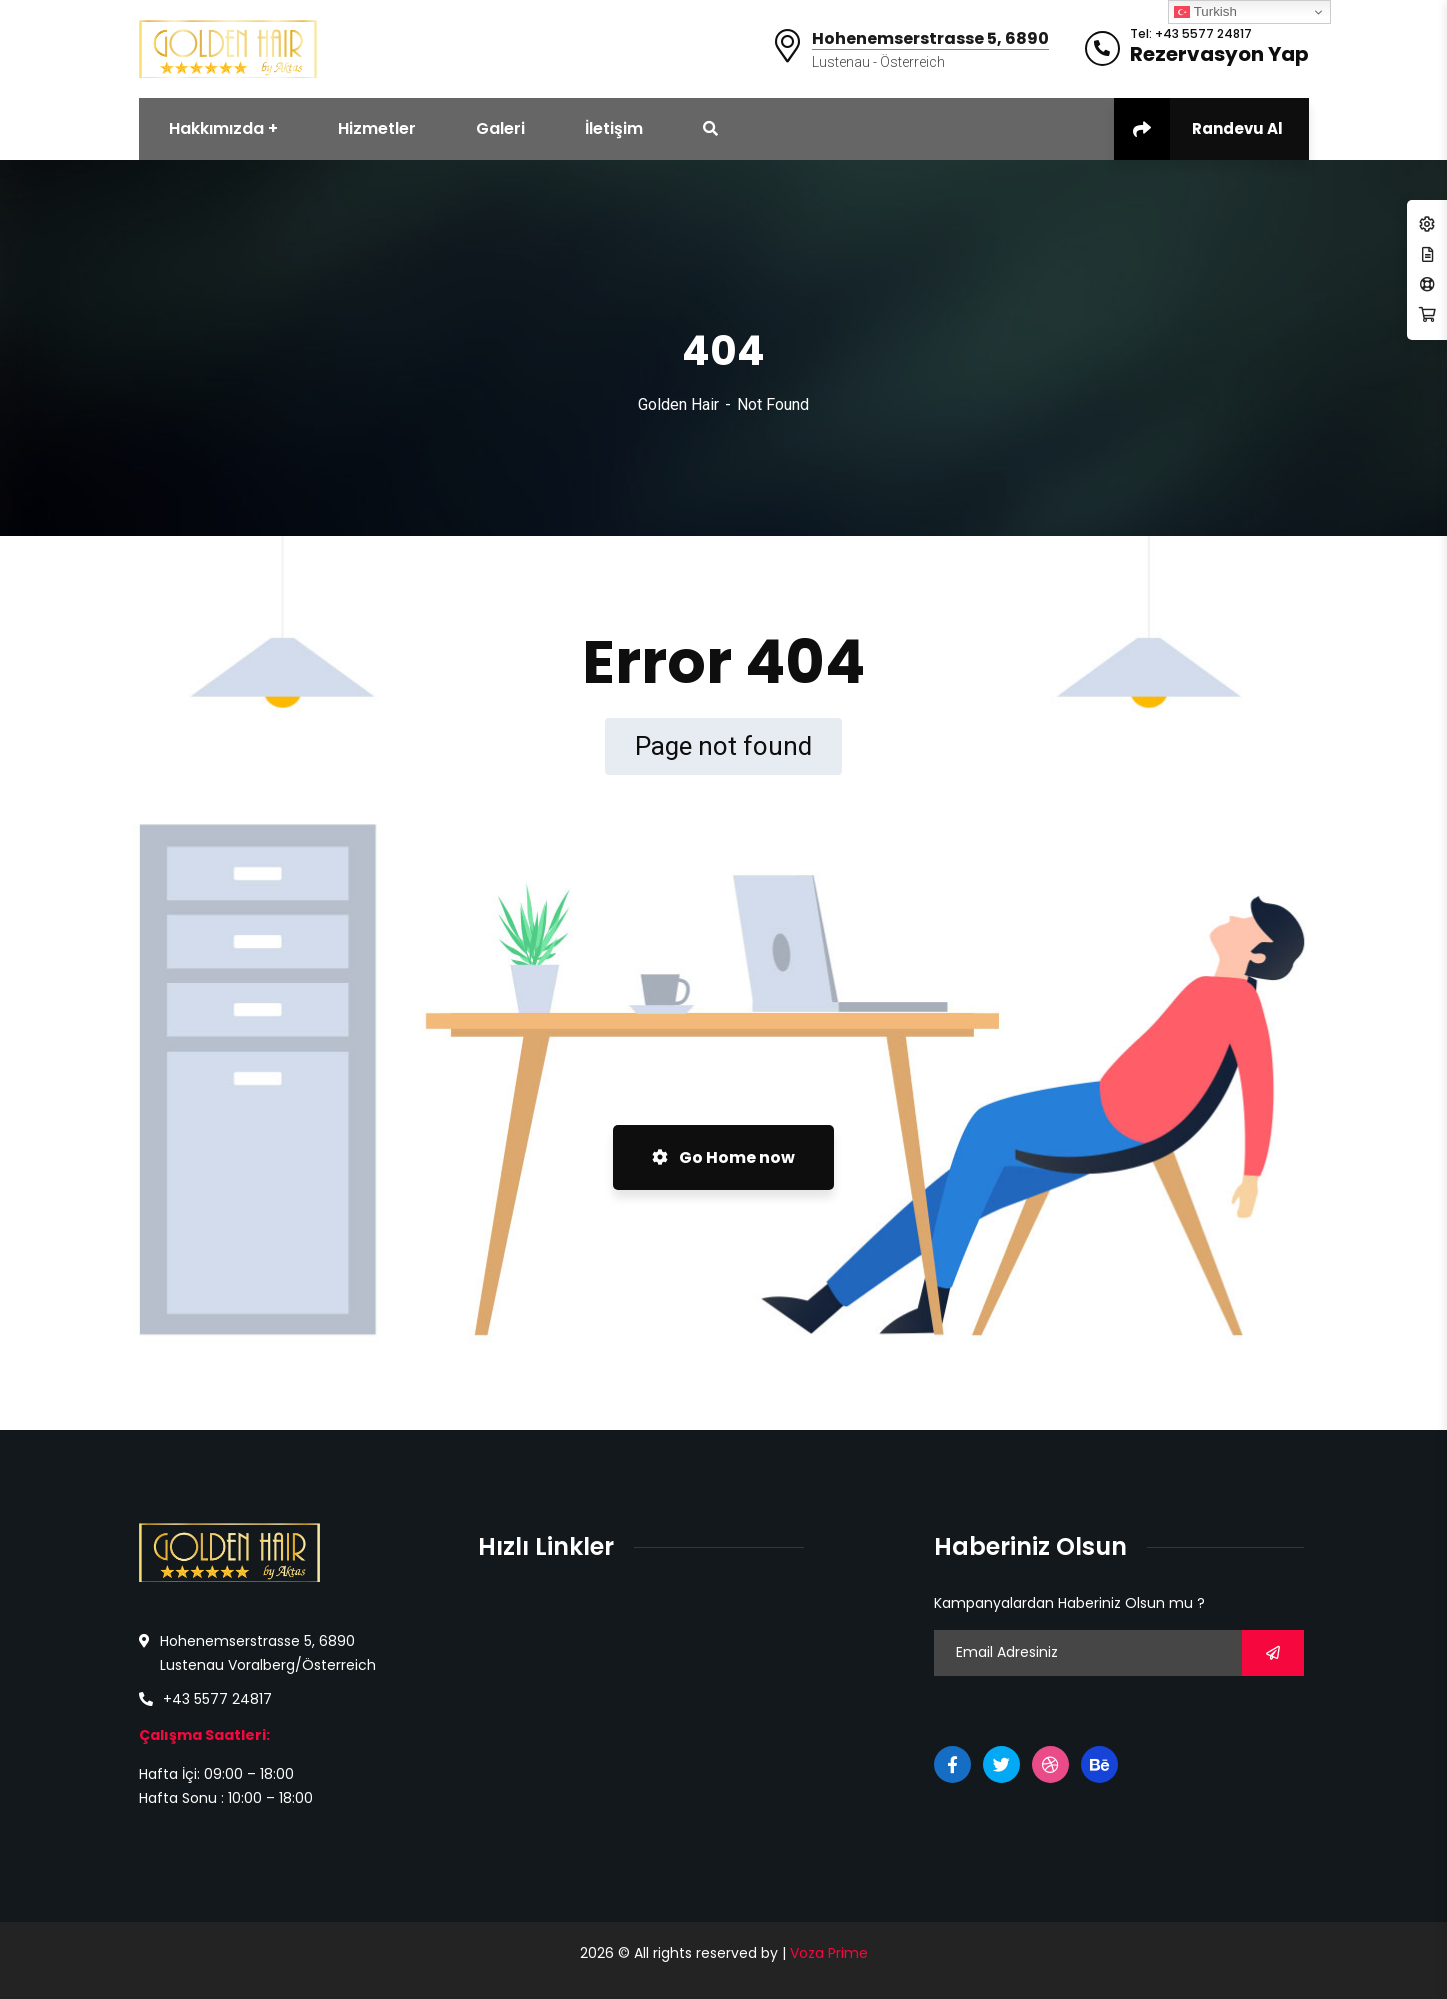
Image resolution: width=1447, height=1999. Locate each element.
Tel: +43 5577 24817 (1191, 34)
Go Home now (723, 1157)
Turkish (1205, 12)
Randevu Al (1198, 129)
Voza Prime (829, 1953)
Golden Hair (678, 404)
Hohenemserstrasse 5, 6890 (930, 39)
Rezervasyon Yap (1219, 54)
